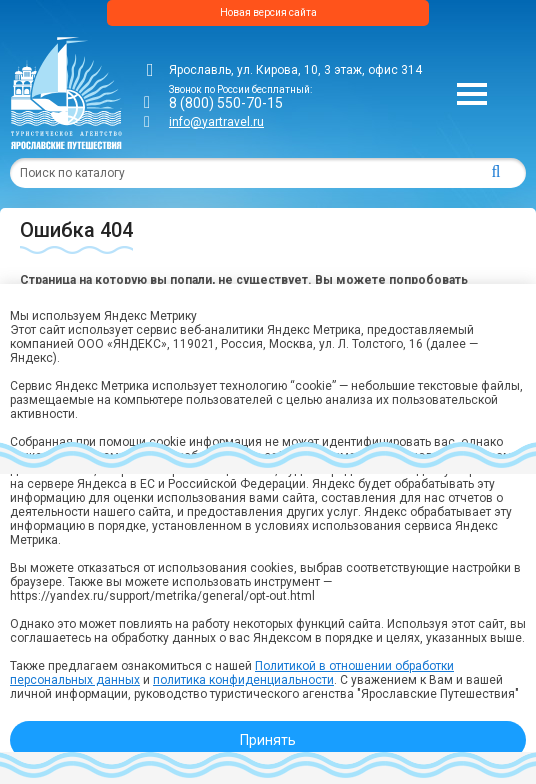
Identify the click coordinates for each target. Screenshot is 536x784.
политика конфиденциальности (243, 680)
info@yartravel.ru (216, 122)
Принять (268, 740)
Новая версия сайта (268, 12)
